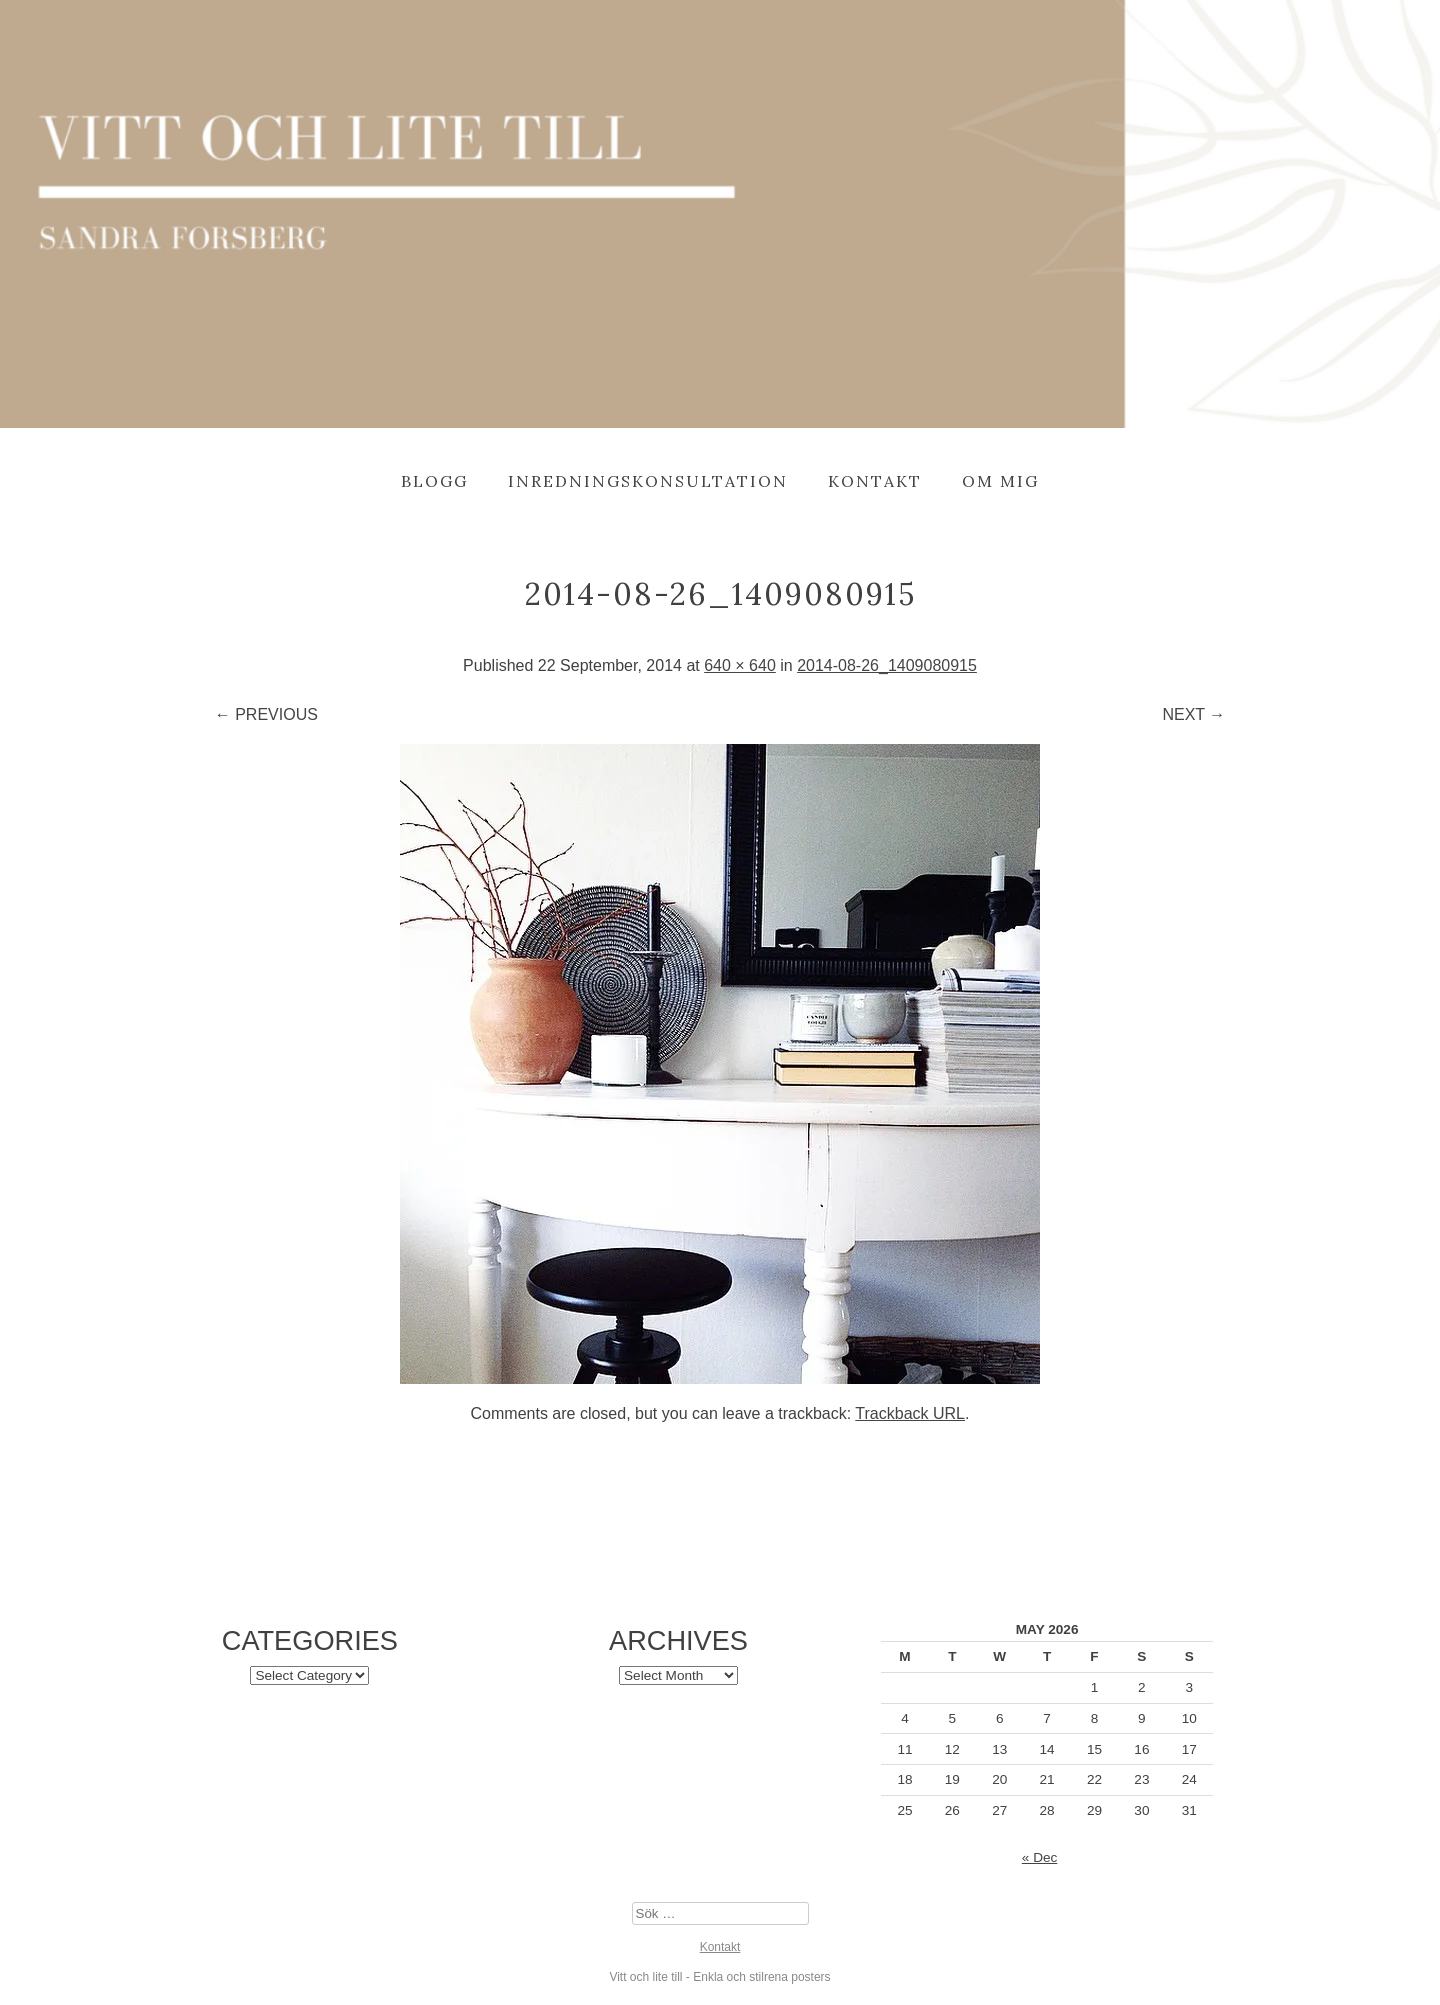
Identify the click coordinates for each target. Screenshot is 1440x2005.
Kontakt (875, 481)
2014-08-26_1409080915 (887, 665)
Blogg (434, 481)
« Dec (1040, 1857)
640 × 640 (740, 665)
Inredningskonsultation (648, 481)
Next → (1193, 714)
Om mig (1000, 481)
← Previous (266, 714)
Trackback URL (910, 1413)
